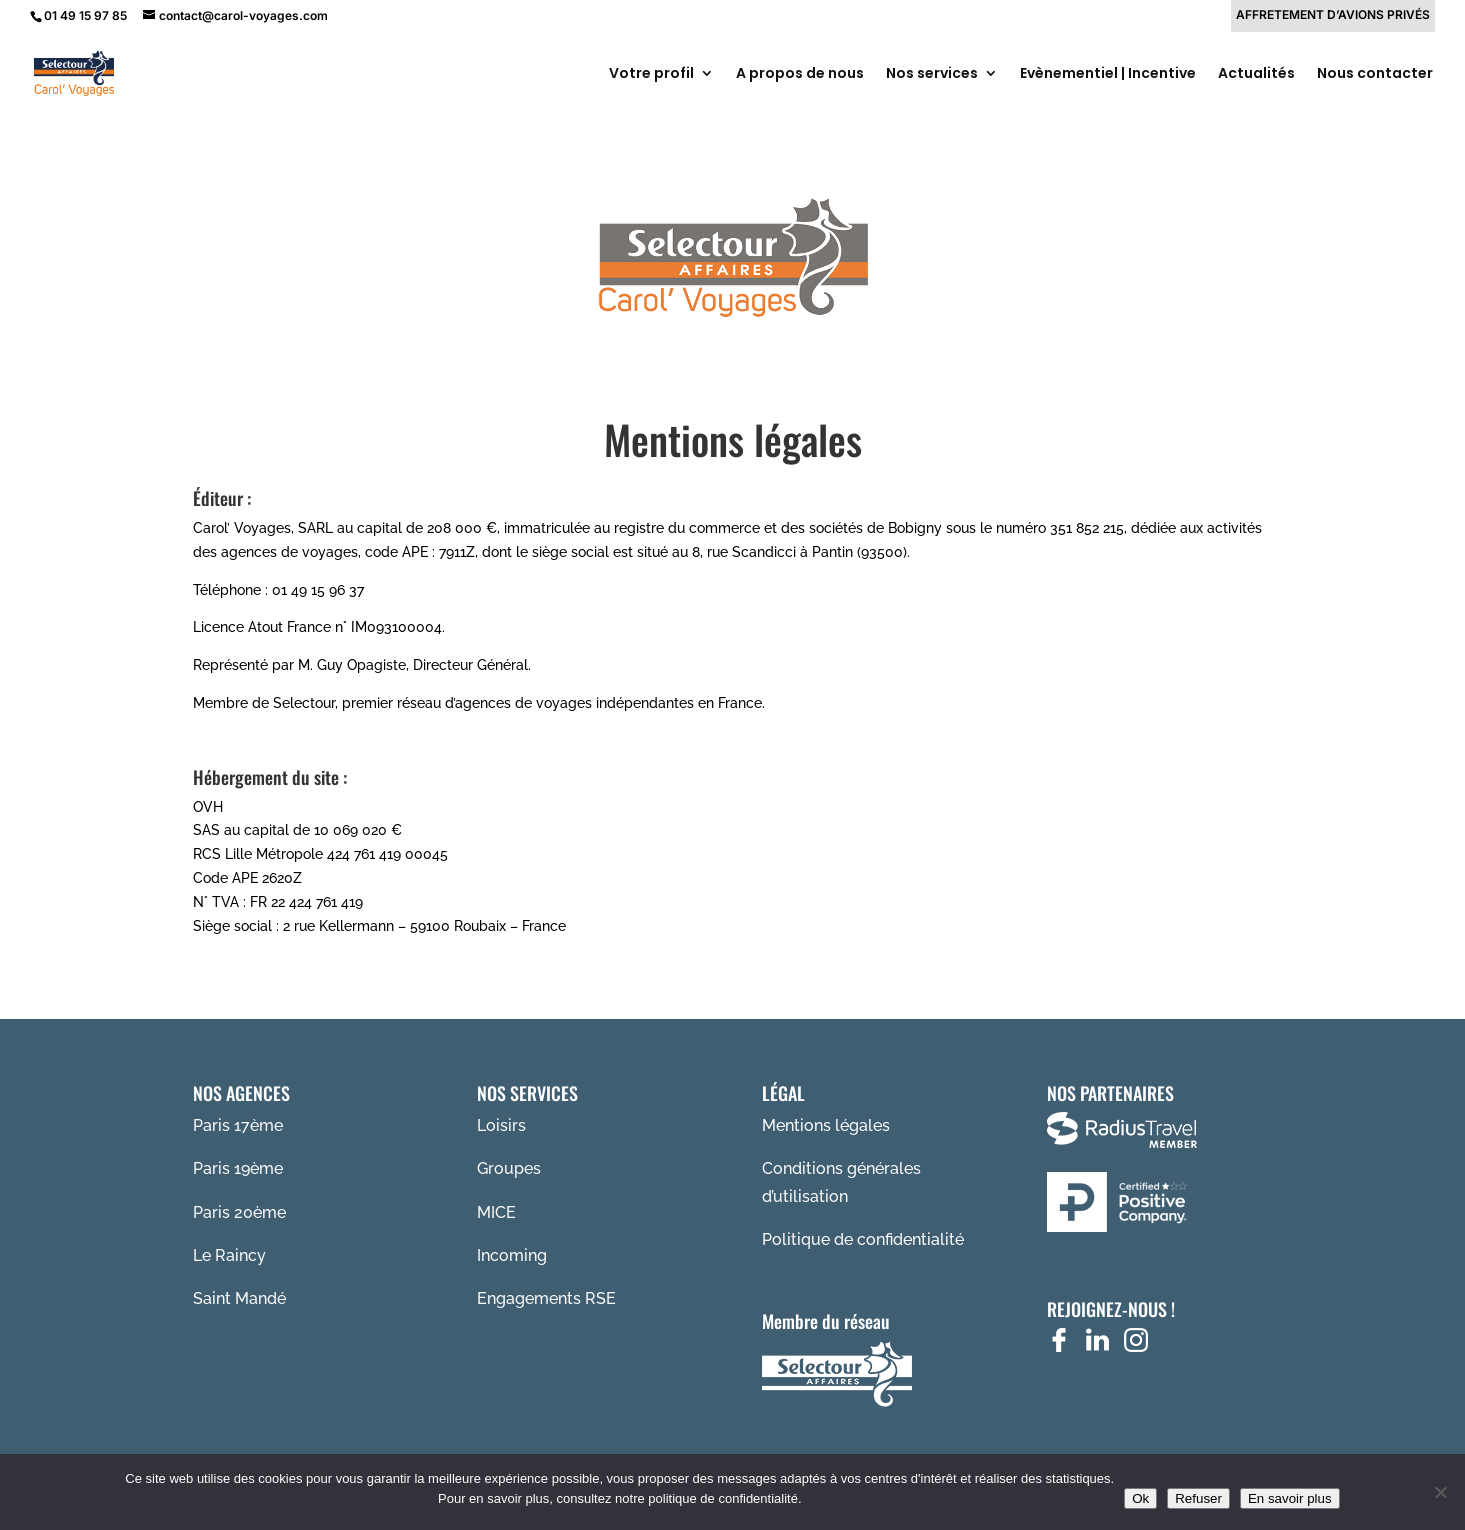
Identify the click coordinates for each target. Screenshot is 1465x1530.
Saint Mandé (239, 1298)
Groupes (509, 1168)
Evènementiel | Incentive (1108, 74)
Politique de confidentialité (863, 1239)
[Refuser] (1440, 1492)
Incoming (512, 1255)
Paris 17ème (238, 1125)
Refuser (1198, 1498)
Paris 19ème (238, 1168)
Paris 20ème (239, 1212)
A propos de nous (800, 74)
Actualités (1256, 74)
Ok (1140, 1498)
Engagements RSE (546, 1298)
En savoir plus (1290, 1498)
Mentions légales (826, 1125)
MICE (496, 1212)
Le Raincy (229, 1255)
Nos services (932, 74)
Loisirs (501, 1125)
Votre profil (651, 74)
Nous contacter (1375, 74)
